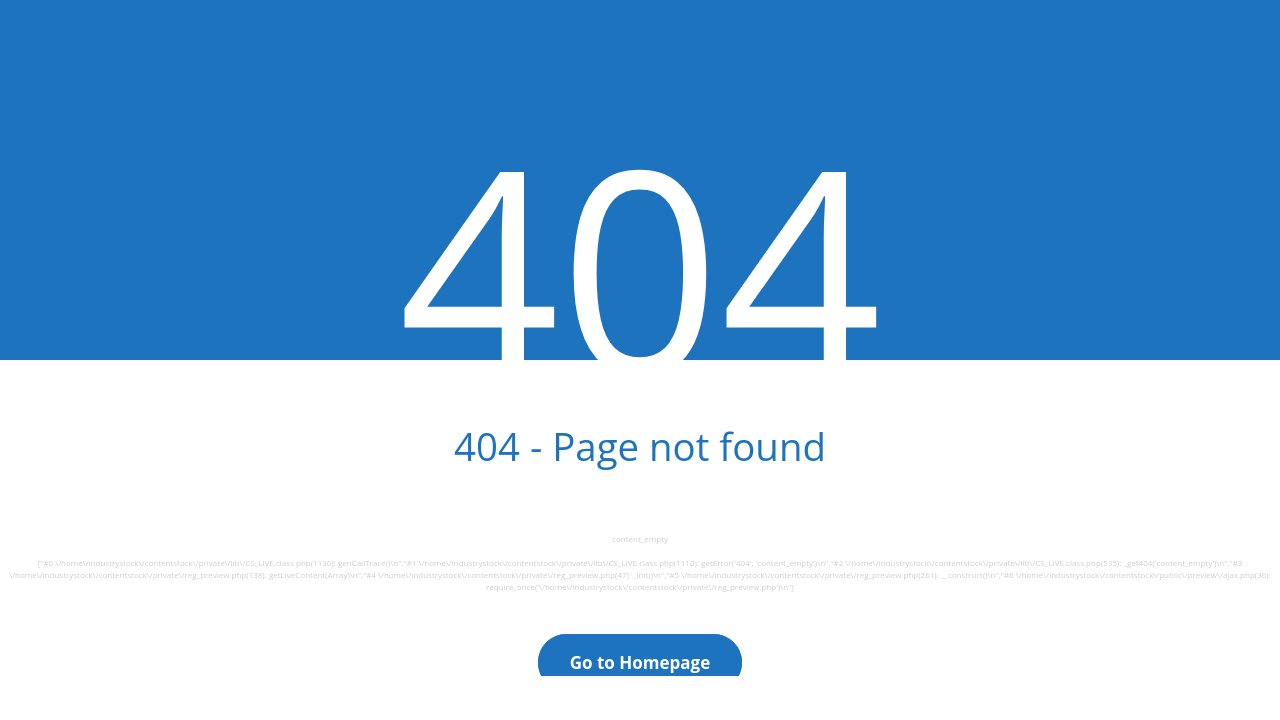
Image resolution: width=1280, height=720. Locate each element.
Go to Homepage (640, 662)
